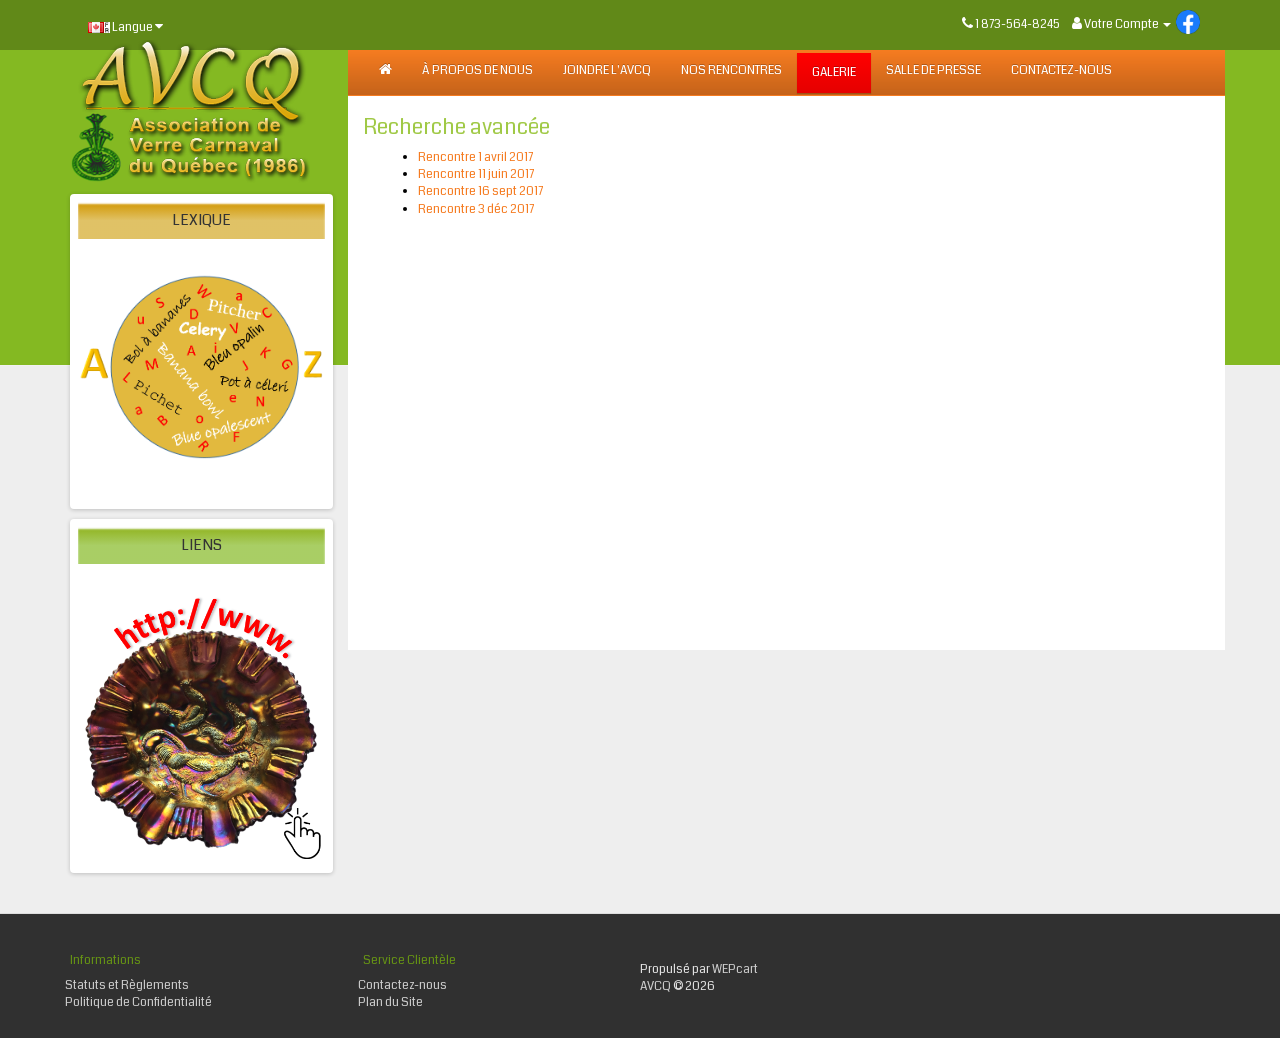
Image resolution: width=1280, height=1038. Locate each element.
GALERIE (834, 72)
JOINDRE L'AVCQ (607, 70)
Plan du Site (390, 1002)
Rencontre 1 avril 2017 (475, 157)
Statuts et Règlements (127, 985)
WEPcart (735, 969)
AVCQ (655, 986)
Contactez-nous (1061, 70)
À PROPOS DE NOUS (477, 70)
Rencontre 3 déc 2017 (476, 209)
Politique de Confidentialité (138, 1002)
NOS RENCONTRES (731, 70)
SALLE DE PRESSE (933, 70)
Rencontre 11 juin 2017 (476, 174)
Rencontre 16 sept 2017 (480, 191)
